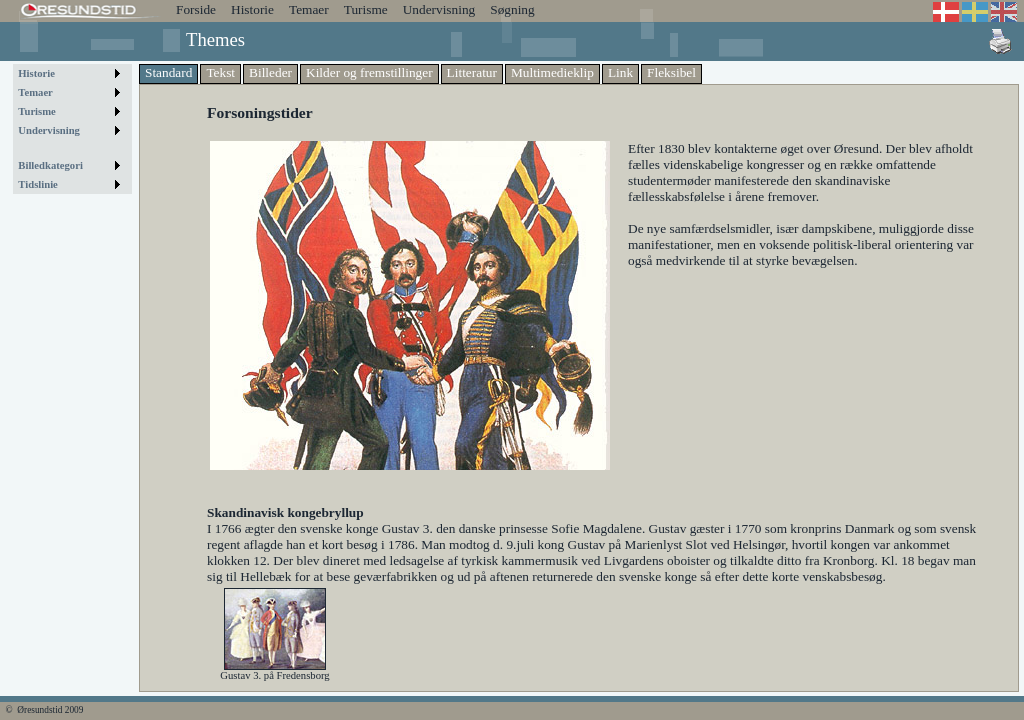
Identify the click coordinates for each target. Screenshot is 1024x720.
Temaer (309, 9)
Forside (196, 9)
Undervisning (439, 9)
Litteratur (472, 72)
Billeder (270, 72)
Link (620, 72)
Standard (168, 72)
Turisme (366, 9)
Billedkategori (50, 165)
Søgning (512, 9)
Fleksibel (671, 72)
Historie (252, 9)
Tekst (220, 72)
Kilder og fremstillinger (369, 72)
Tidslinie (38, 184)
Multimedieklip (552, 72)
